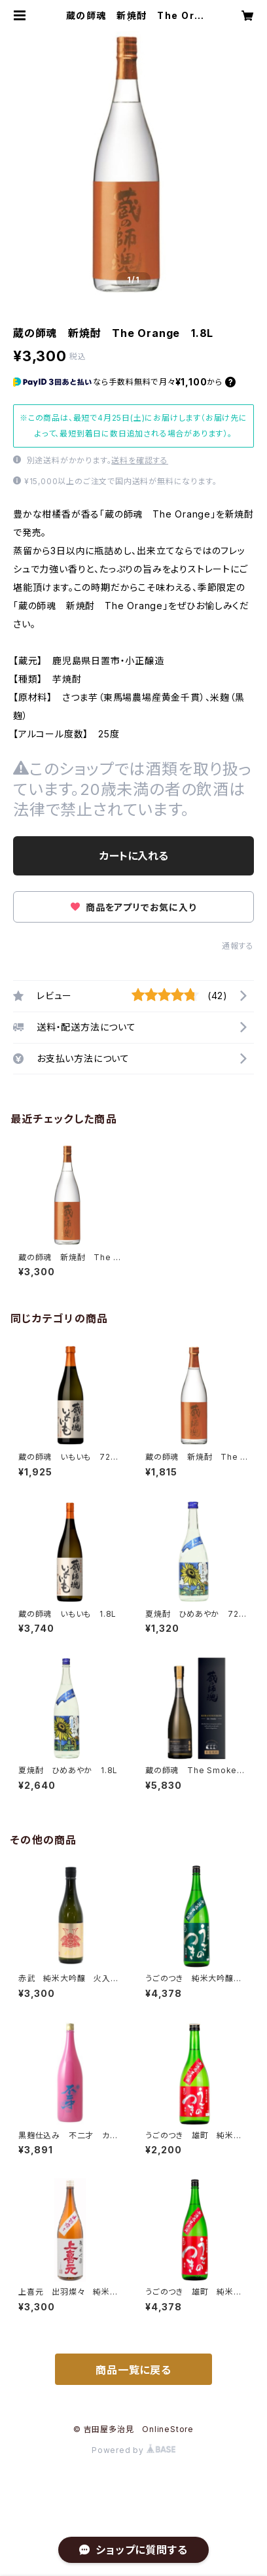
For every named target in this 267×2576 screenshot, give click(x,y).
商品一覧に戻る (133, 2369)
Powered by (133, 2450)
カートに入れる (133, 855)
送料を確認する (139, 460)
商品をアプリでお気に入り (133, 907)
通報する (238, 946)
